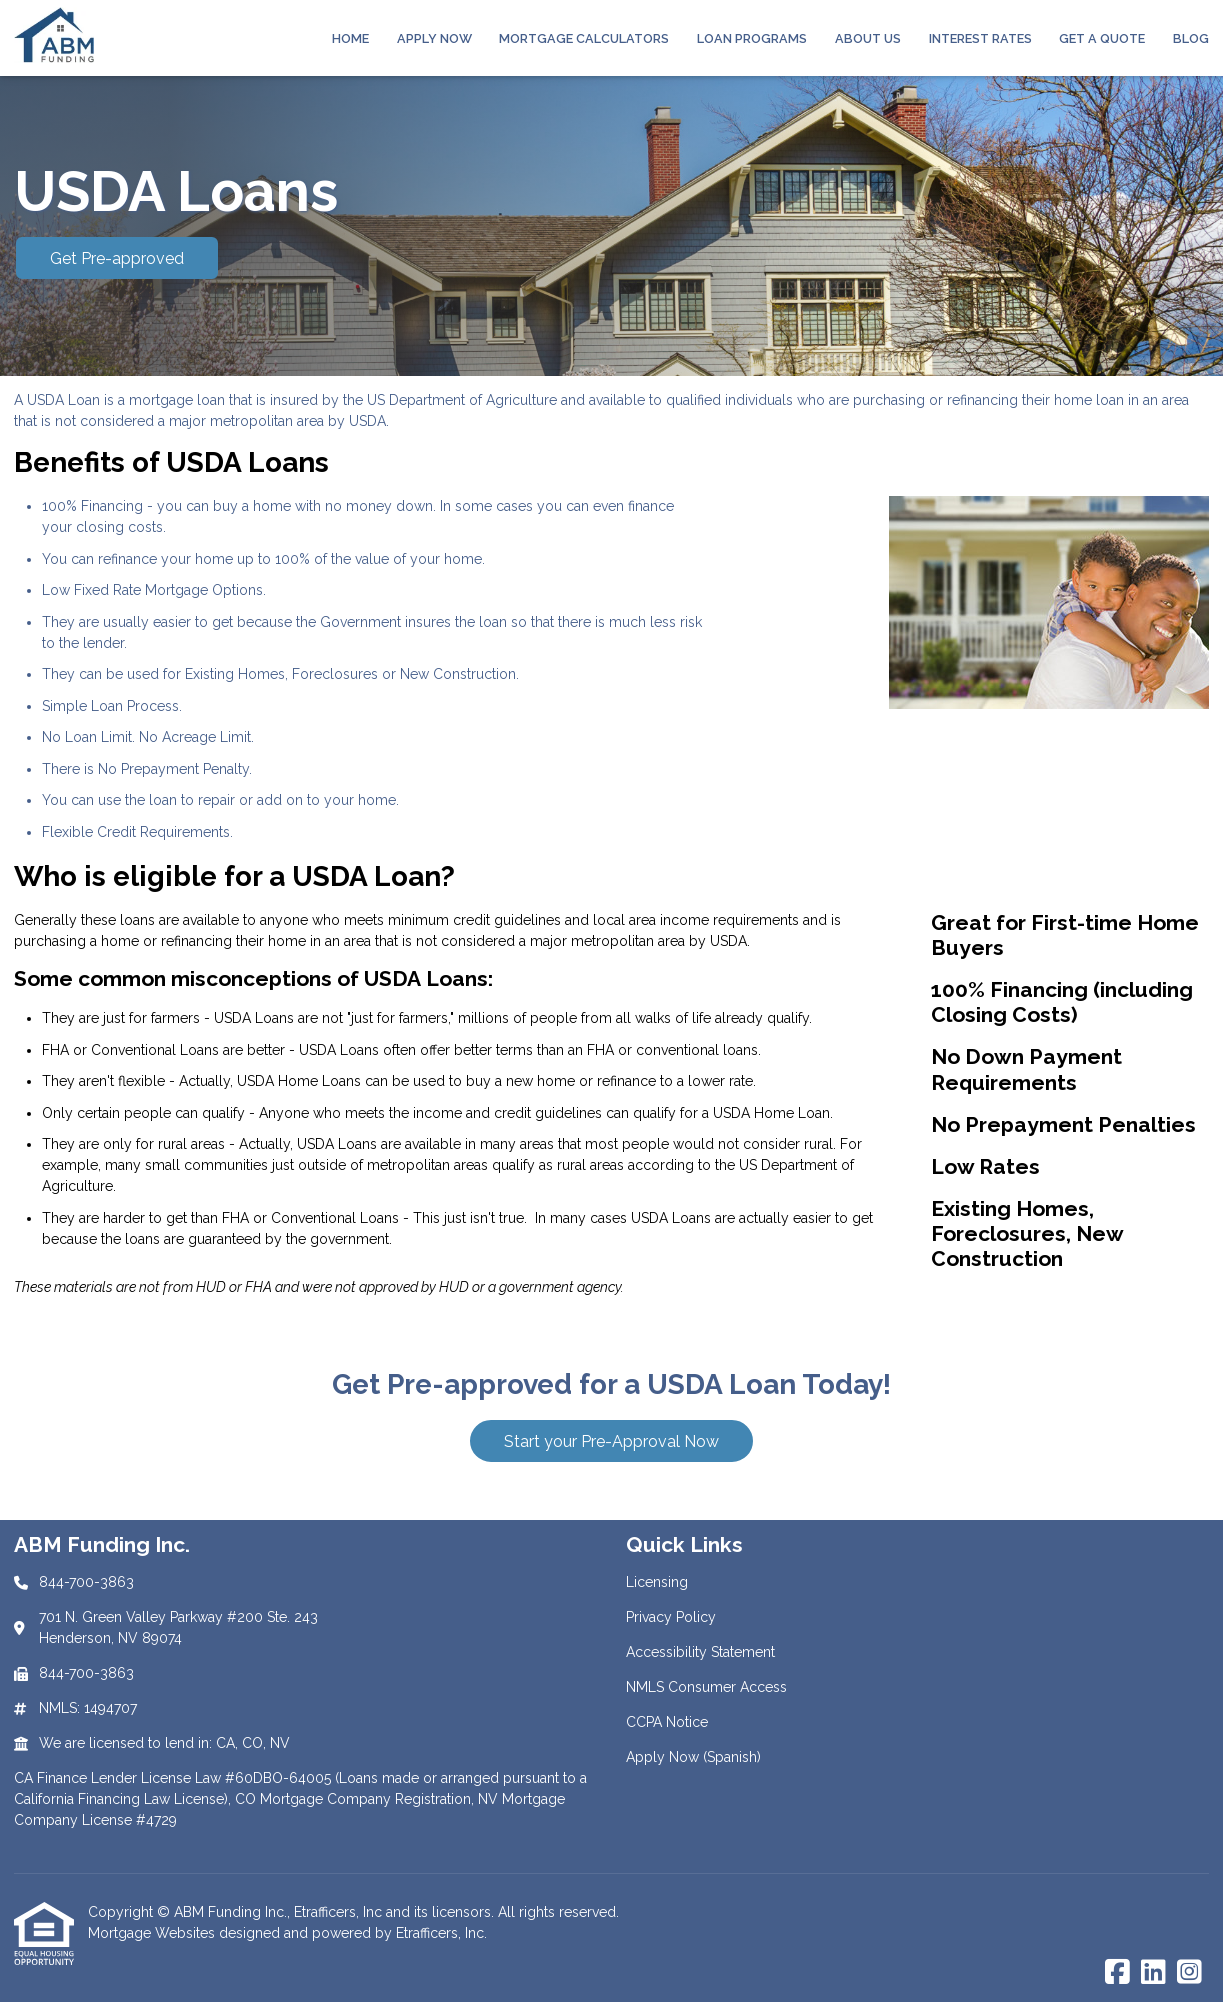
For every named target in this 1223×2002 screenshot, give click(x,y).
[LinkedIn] (1153, 1973)
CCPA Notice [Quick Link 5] (667, 1722)
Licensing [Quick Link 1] (657, 1582)
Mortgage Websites (153, 1933)
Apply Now (434, 38)
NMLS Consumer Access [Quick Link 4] (706, 1687)
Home (350, 38)
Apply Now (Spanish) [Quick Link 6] (693, 1757)
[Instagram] (1189, 1973)
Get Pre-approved (117, 258)
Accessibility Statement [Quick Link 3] (700, 1652)
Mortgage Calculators (584, 38)
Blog (1191, 38)
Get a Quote (1102, 38)
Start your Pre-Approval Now (611, 1441)
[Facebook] (1117, 1973)
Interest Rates (980, 38)
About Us (868, 38)
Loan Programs (752, 38)
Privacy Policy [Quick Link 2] (671, 1617)
